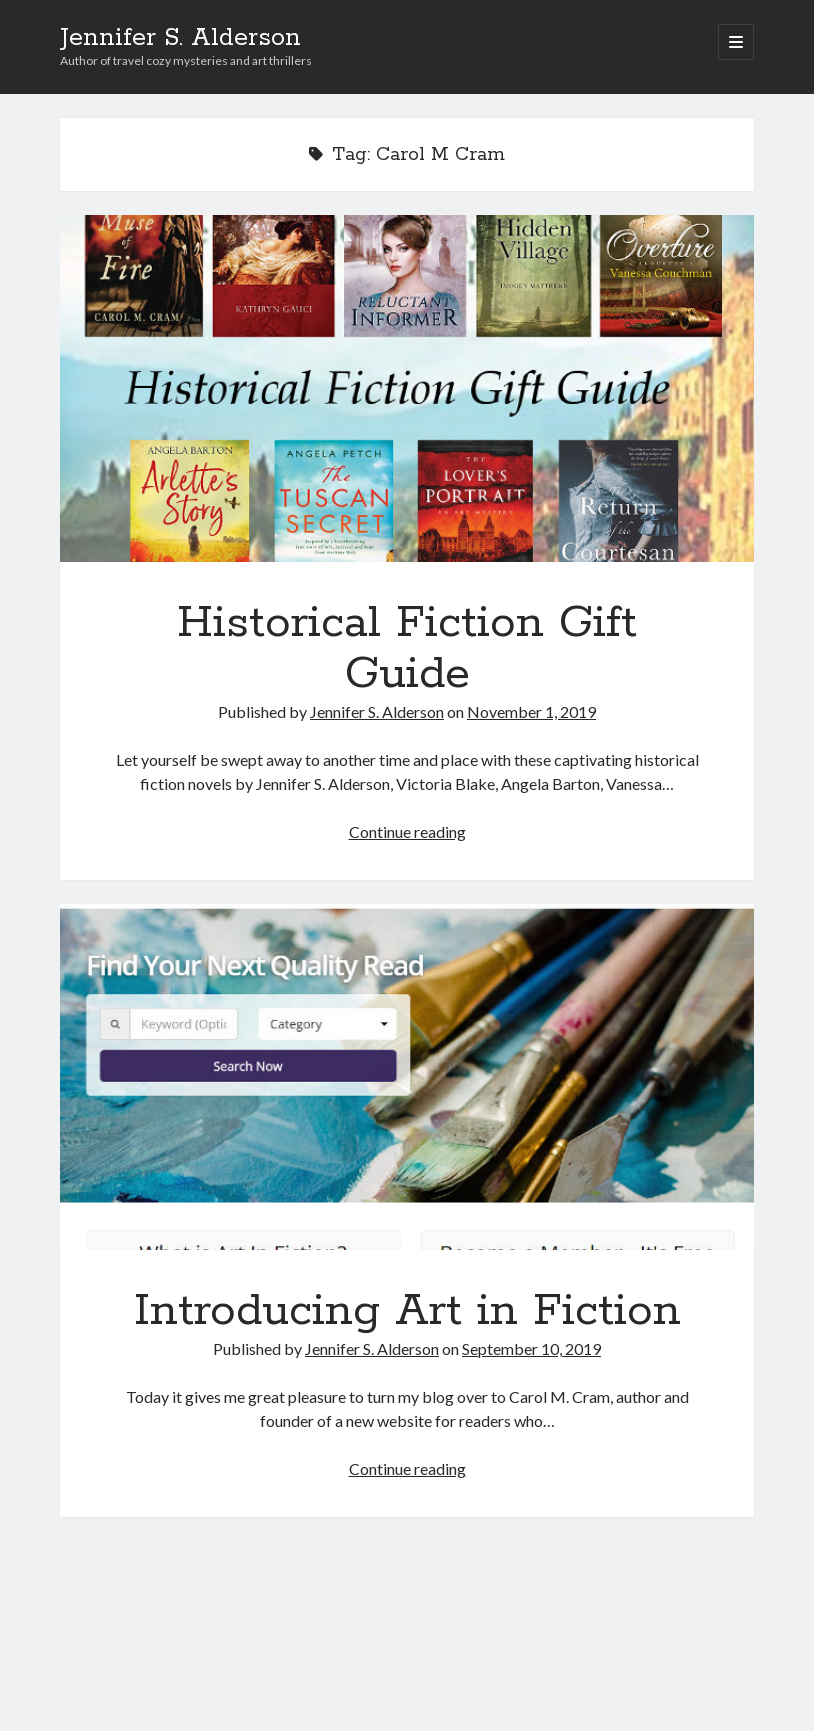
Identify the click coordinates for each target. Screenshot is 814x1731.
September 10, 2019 (531, 1348)
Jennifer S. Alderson (180, 38)
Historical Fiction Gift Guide (406, 388)
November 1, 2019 (531, 711)
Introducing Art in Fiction (406, 1077)
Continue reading (407, 831)
